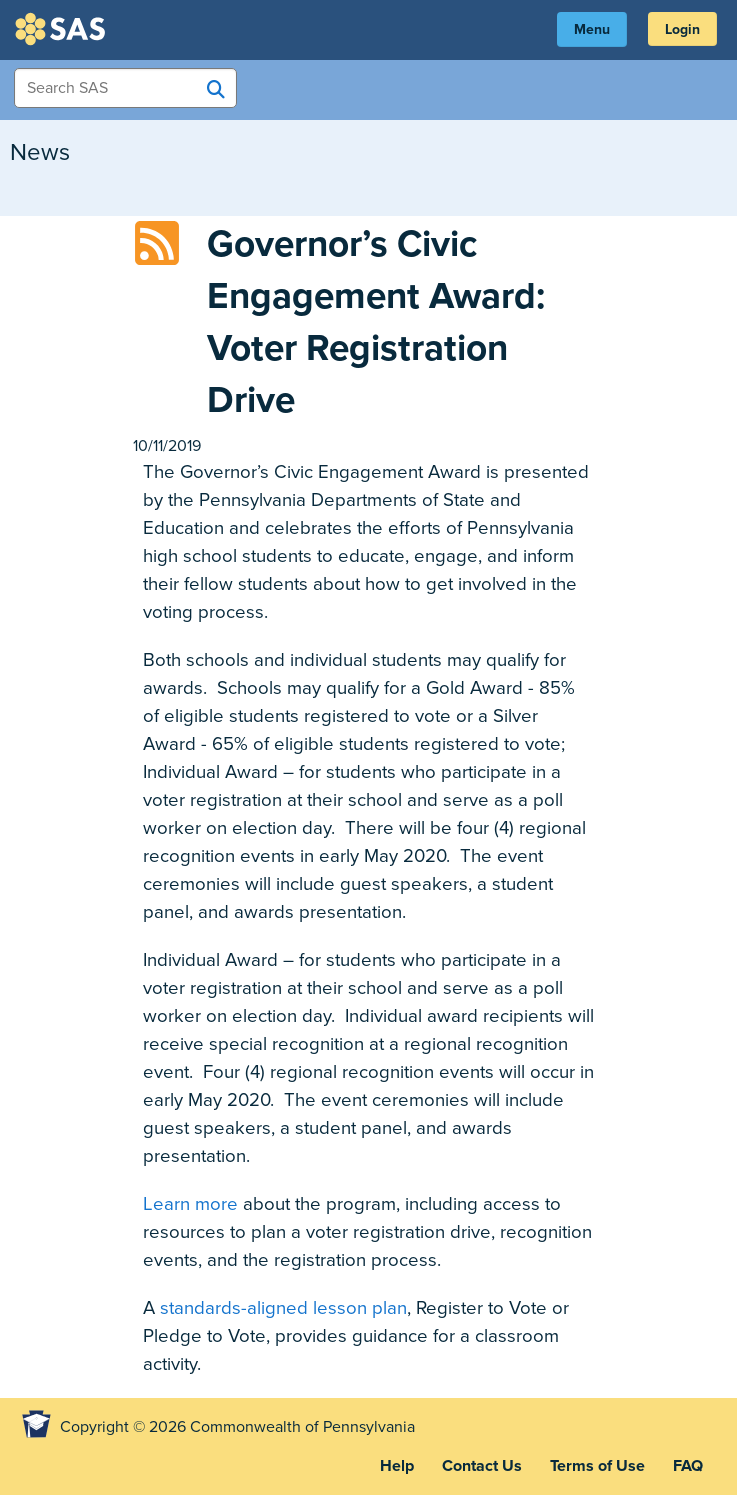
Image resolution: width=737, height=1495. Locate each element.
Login (682, 29)
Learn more (190, 1204)
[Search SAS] (216, 89)
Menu (592, 29)
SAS (63, 29)
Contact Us (482, 1466)
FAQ (688, 1466)
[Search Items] (125, 88)
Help (397, 1466)
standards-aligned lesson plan (283, 1308)
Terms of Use (597, 1466)
